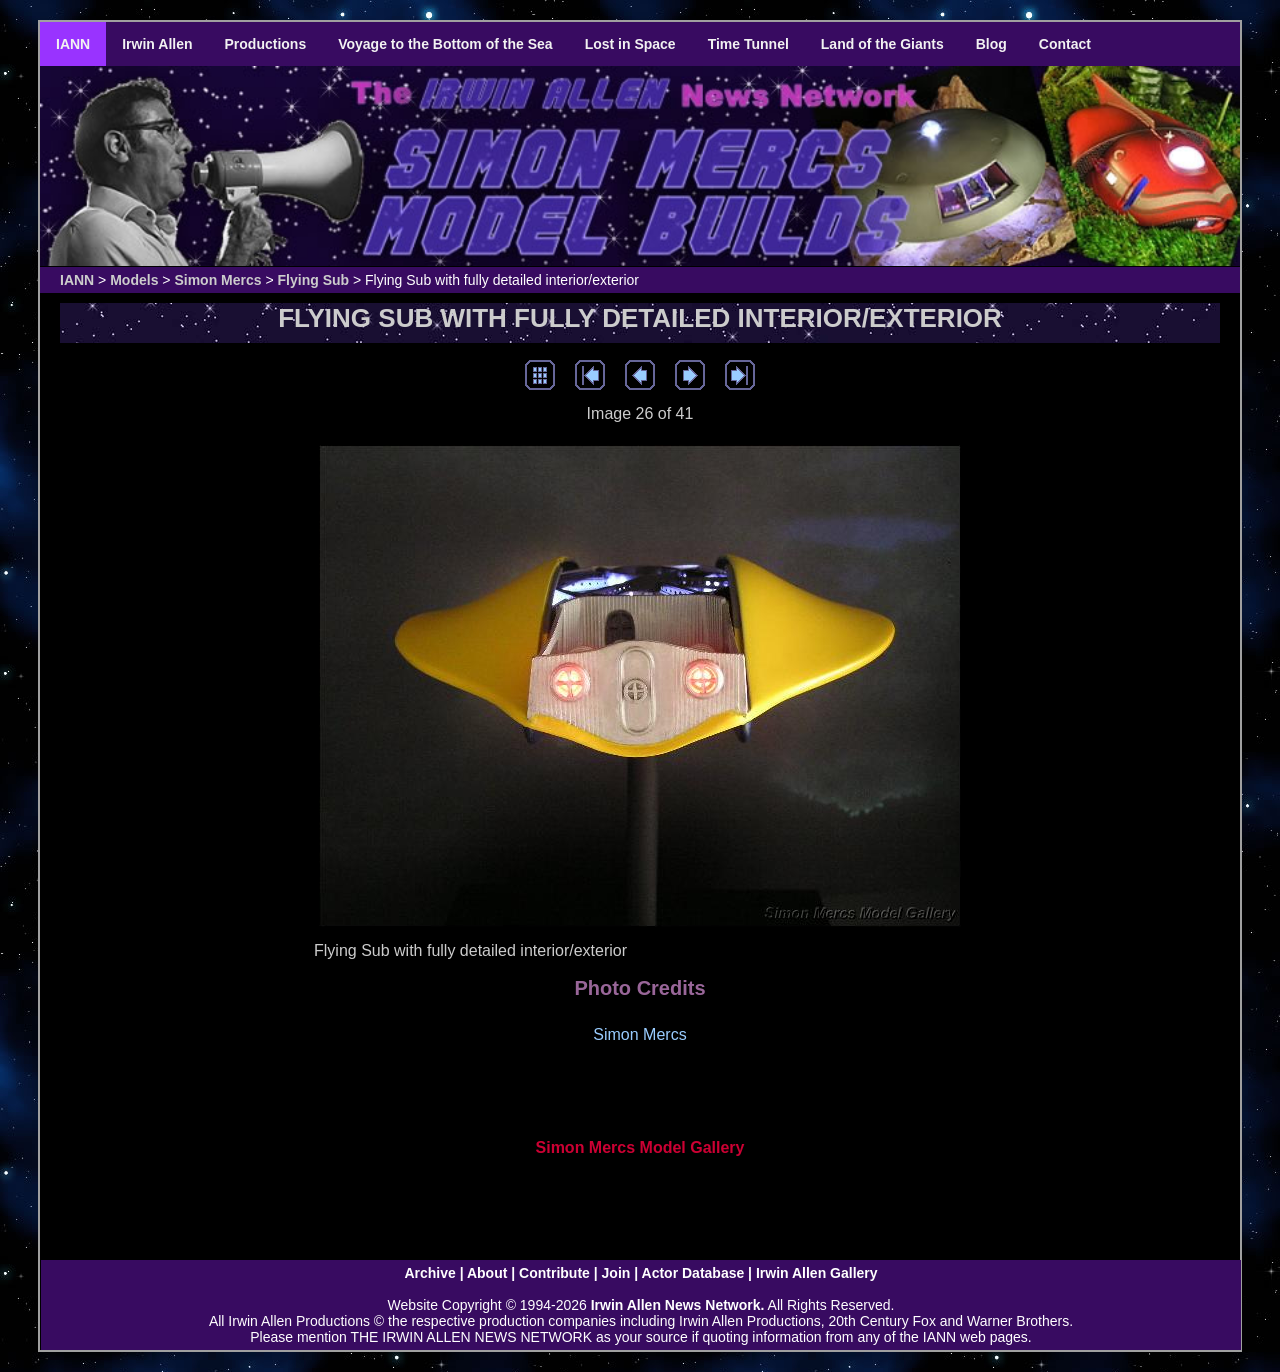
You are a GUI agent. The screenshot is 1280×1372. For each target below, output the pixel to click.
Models (134, 280)
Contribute (554, 1273)
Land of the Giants (882, 44)
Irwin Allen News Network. (678, 1305)
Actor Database (693, 1273)
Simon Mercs (217, 280)
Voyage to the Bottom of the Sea (445, 44)
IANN (73, 44)
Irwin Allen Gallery (817, 1273)
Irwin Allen (157, 44)
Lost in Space (630, 44)
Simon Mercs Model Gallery (640, 1147)
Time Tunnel (748, 44)
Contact (1065, 44)
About (487, 1273)
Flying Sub (314, 280)
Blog (991, 44)
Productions (266, 44)
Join (616, 1273)
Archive (429, 1273)
